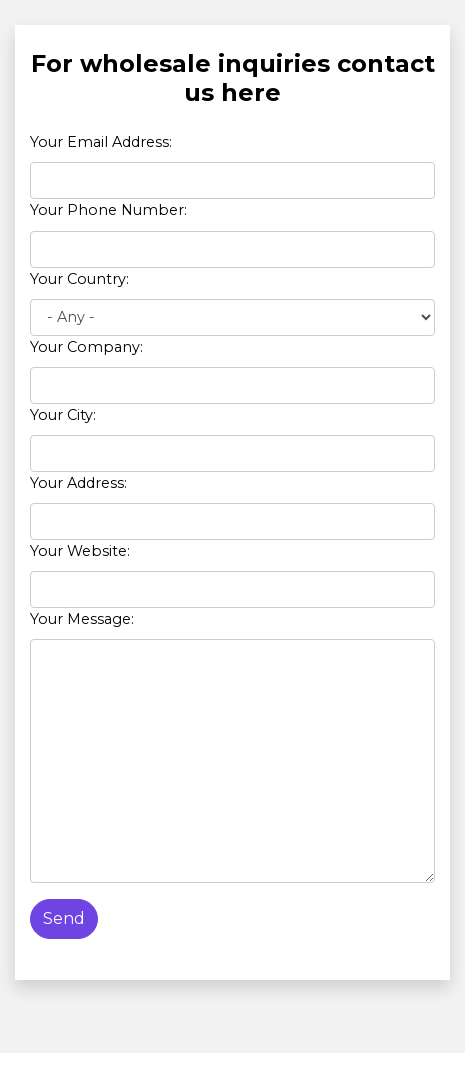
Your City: (63, 415)
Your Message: (82, 619)
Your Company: (86, 347)
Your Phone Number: (108, 210)
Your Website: (80, 551)
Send (64, 918)
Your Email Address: (101, 142)
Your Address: (78, 483)
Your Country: (79, 279)
